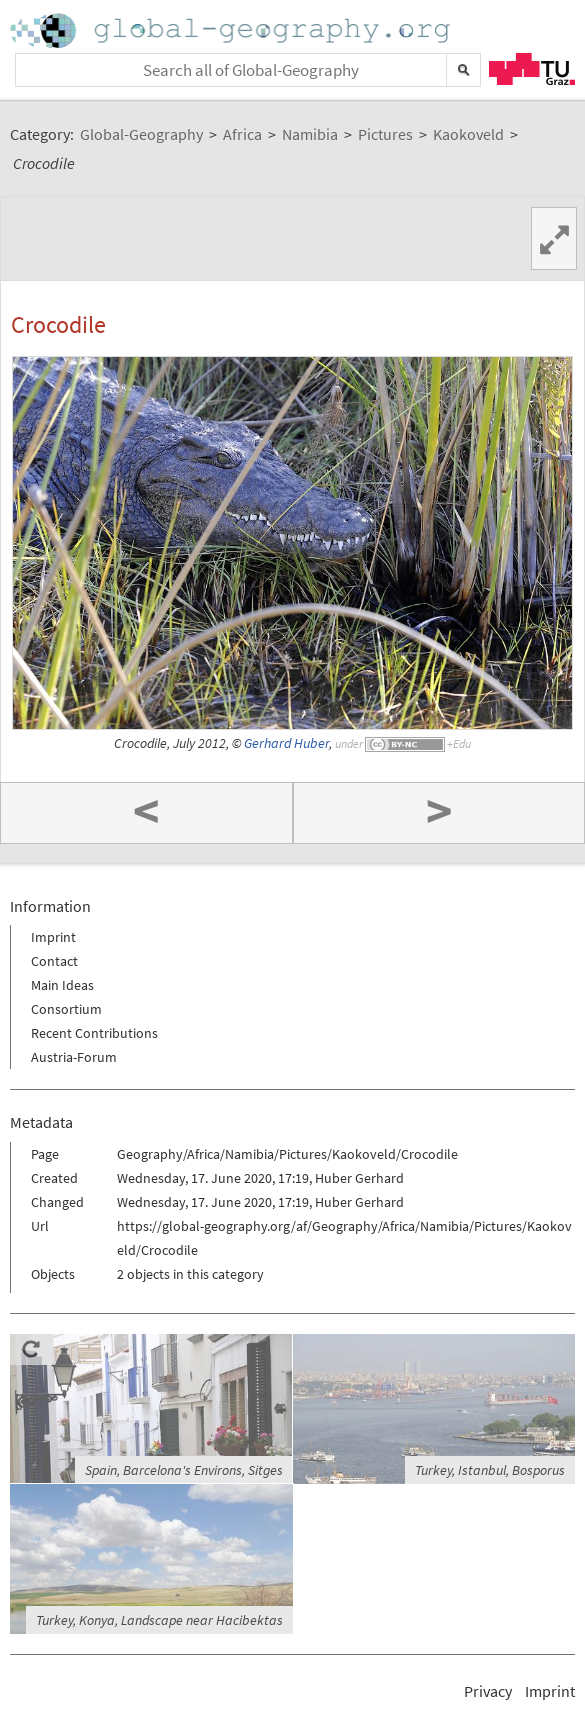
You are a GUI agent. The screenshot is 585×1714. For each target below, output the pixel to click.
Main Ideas (62, 985)
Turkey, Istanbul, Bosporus (490, 1470)
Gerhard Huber (286, 743)
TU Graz (532, 69)
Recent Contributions (94, 1033)
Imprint (53, 937)
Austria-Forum (74, 1057)
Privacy (488, 1691)
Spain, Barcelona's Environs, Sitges (184, 1470)
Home (232, 30)
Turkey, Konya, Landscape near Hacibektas (159, 1620)
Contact (54, 961)
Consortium (66, 1009)
